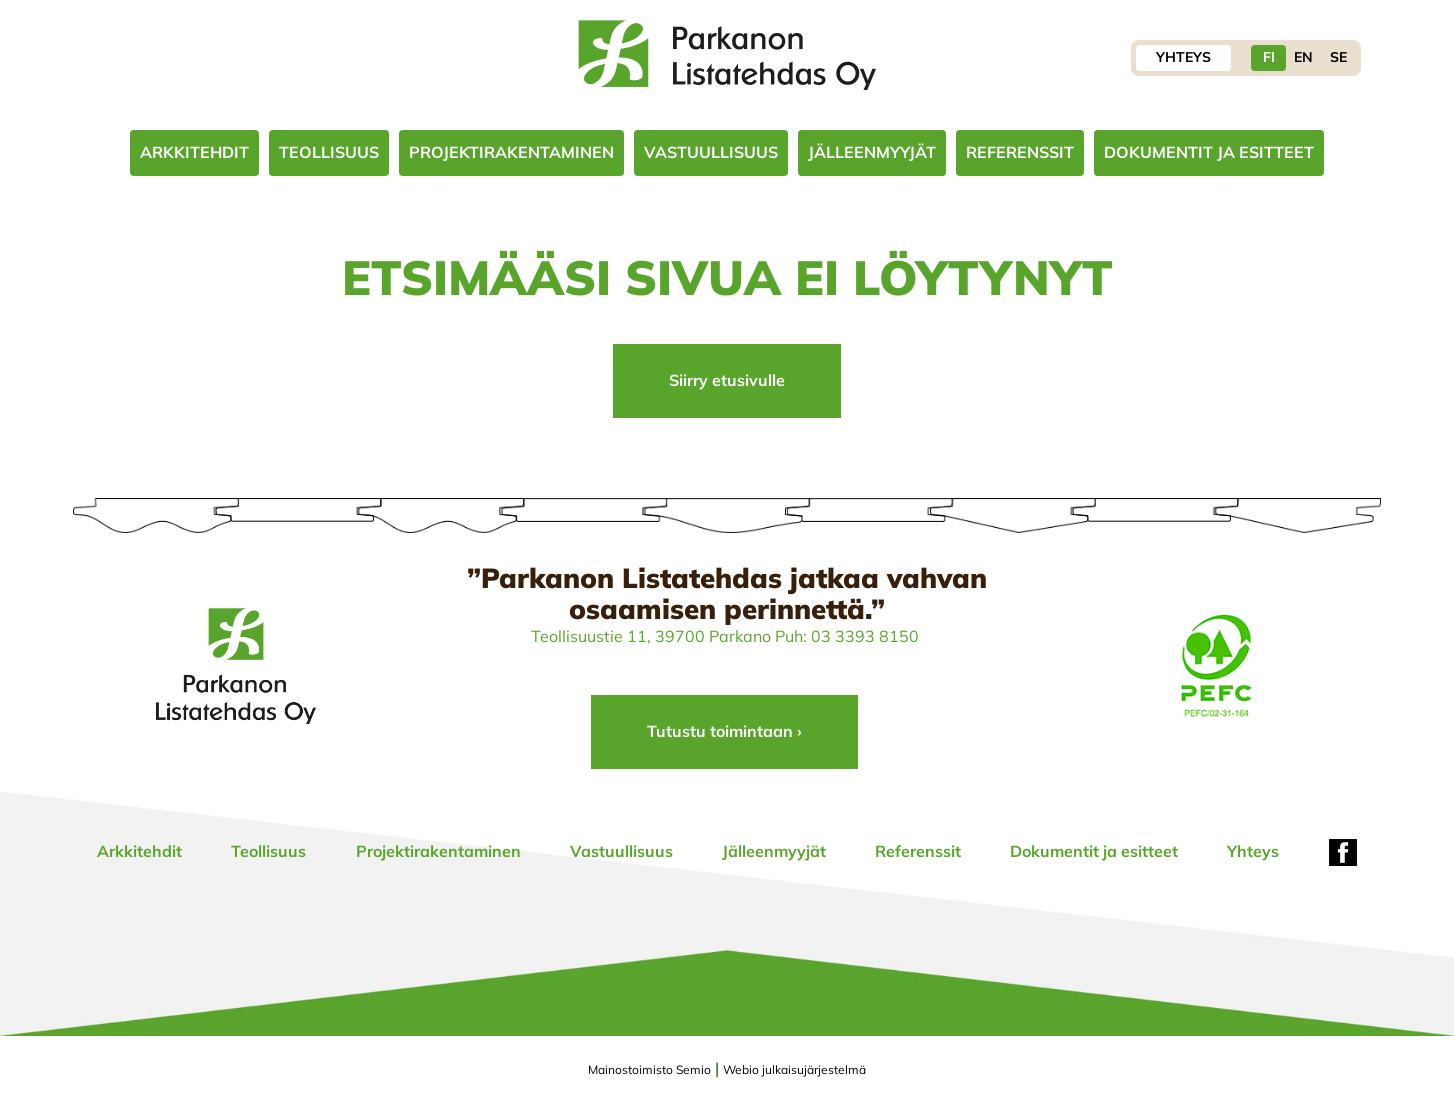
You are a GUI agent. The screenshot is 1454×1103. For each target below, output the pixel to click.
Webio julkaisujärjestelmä (794, 1069)
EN (1303, 57)
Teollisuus (329, 152)
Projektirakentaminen (511, 152)
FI (1269, 57)
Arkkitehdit (194, 152)
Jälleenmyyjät (872, 152)
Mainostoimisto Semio (649, 1069)
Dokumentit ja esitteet (1209, 152)
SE (1338, 57)
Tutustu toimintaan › (724, 731)
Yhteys (1183, 57)
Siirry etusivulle (727, 380)
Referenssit (1020, 152)
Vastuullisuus (711, 152)
